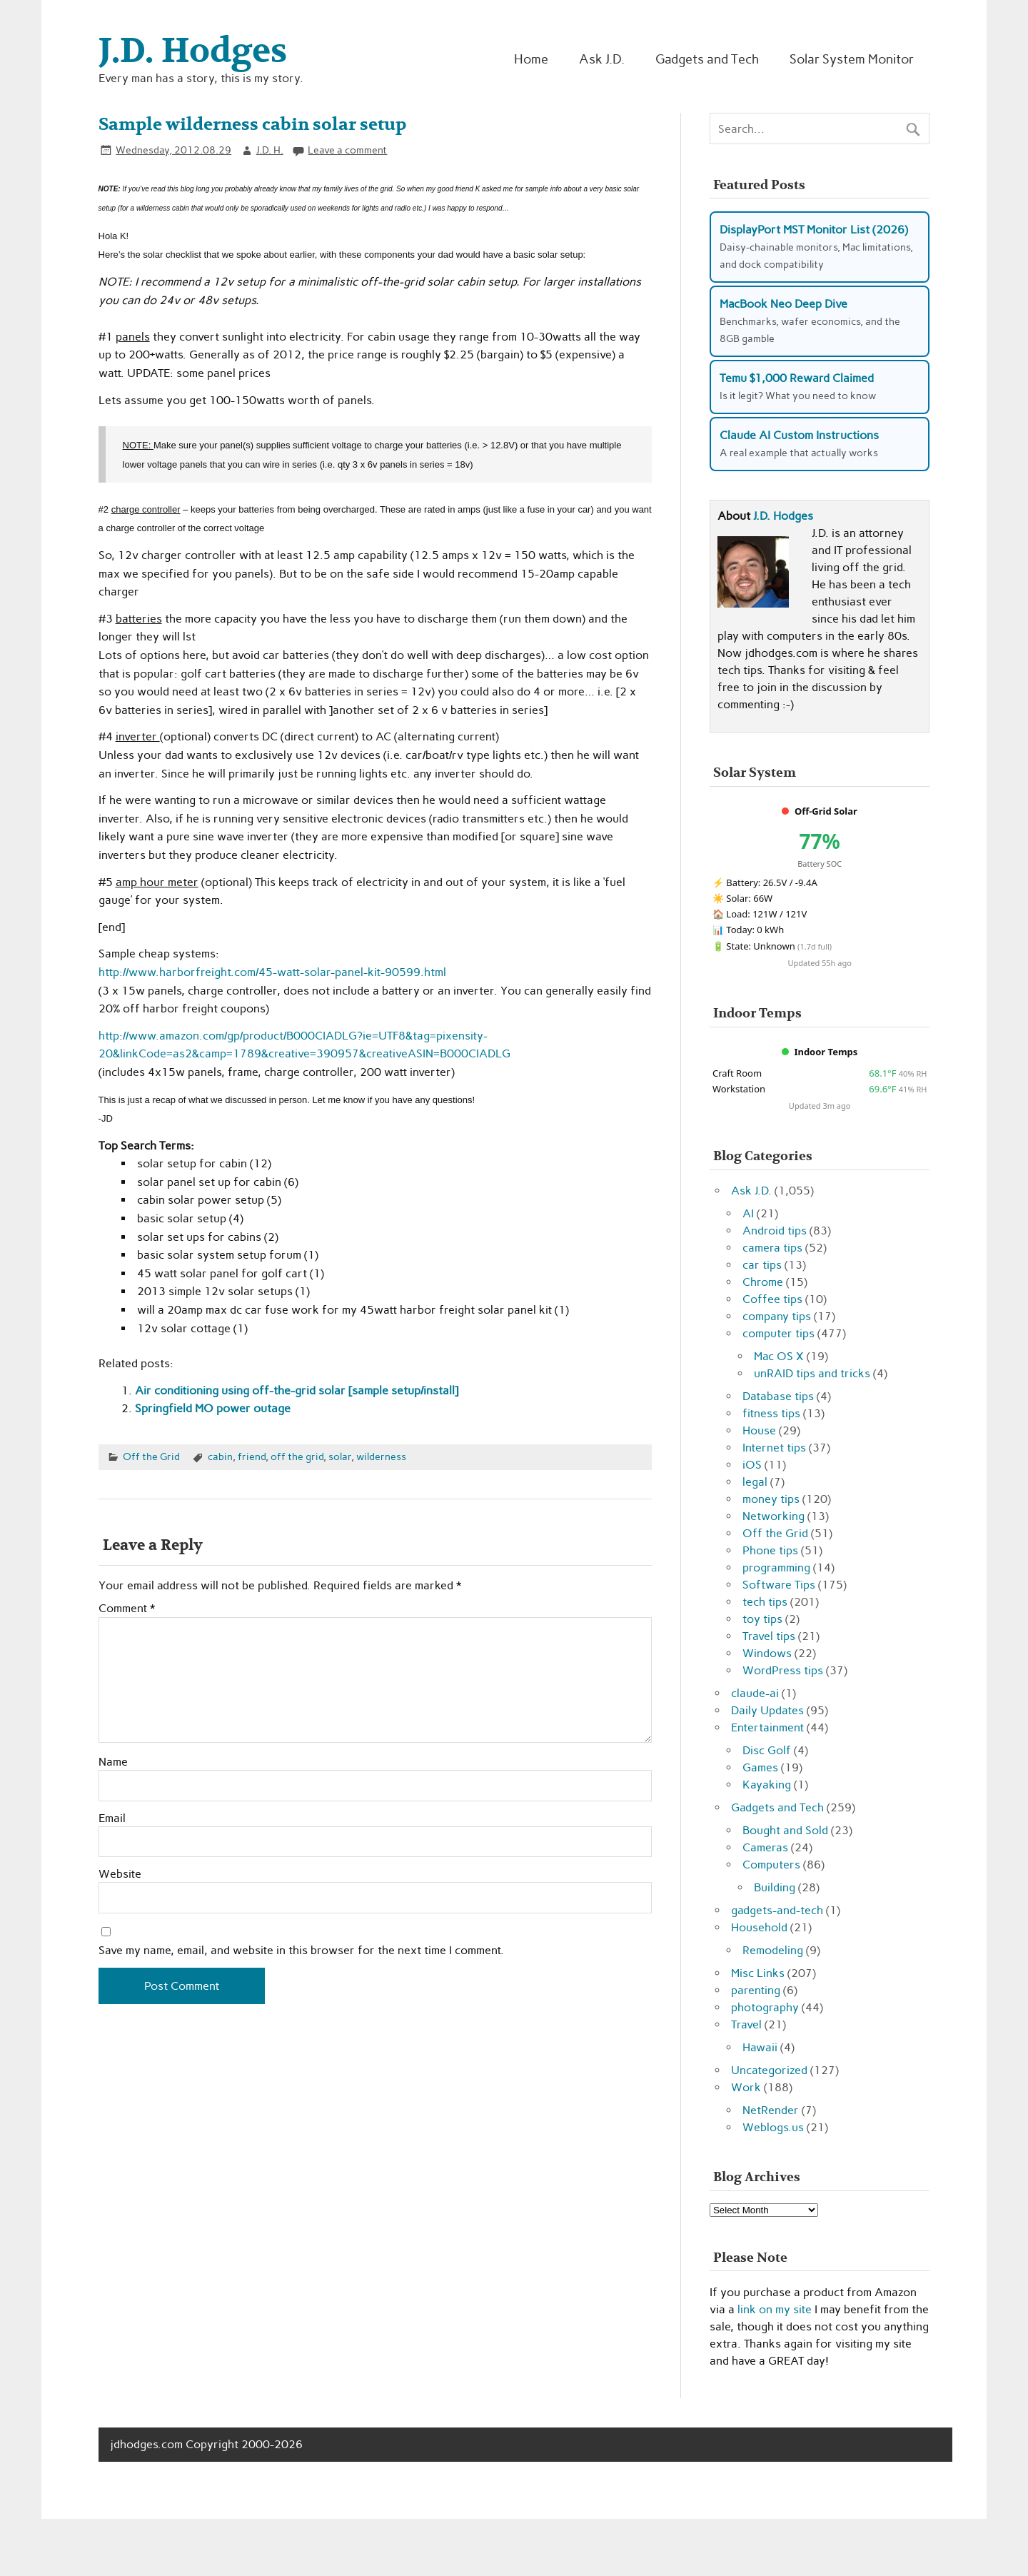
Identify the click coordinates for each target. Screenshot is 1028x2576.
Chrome (762, 1282)
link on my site (774, 2309)
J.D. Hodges (783, 516)
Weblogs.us (773, 2127)
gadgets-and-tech (777, 1910)
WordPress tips (782, 1670)
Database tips (778, 1396)
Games (760, 1767)
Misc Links (758, 1973)
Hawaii (759, 2047)
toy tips (762, 1619)
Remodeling (772, 1950)
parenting (755, 1990)
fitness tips (771, 1413)
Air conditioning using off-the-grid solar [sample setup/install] (296, 1390)
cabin (220, 1456)
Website (120, 1874)
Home (531, 58)
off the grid (297, 1456)
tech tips (764, 1602)
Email (112, 1818)
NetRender (770, 2110)
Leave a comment (347, 150)
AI (748, 1213)
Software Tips (778, 1584)
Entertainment (767, 1727)
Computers (771, 1864)
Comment (127, 1608)
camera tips (772, 1247)
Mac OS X (779, 1356)
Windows (767, 1653)
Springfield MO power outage (213, 1408)
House (759, 1430)
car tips (762, 1265)
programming (776, 1567)
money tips (771, 1499)
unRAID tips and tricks (812, 1373)
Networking (773, 1516)
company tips (776, 1316)
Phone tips (770, 1550)
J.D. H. (269, 150)
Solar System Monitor (852, 58)
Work (746, 2087)
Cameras (765, 1847)
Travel (746, 2024)
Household (759, 1927)
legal (754, 1482)
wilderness (381, 1456)
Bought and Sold (785, 1830)
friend (252, 1456)
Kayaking (766, 1784)
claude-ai (755, 1693)
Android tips (774, 1230)
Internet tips (774, 1447)
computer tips (778, 1333)
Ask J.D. (602, 58)
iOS (752, 1464)
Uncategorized (769, 2070)
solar (339, 1456)
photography (765, 2007)
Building (774, 1887)
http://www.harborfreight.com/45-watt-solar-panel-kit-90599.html (272, 972)
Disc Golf (766, 1750)
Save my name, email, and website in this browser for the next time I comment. (301, 1950)
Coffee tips (772, 1299)
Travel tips (768, 1636)
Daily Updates (767, 1710)
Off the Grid (151, 1456)
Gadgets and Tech (707, 58)
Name (113, 1762)
